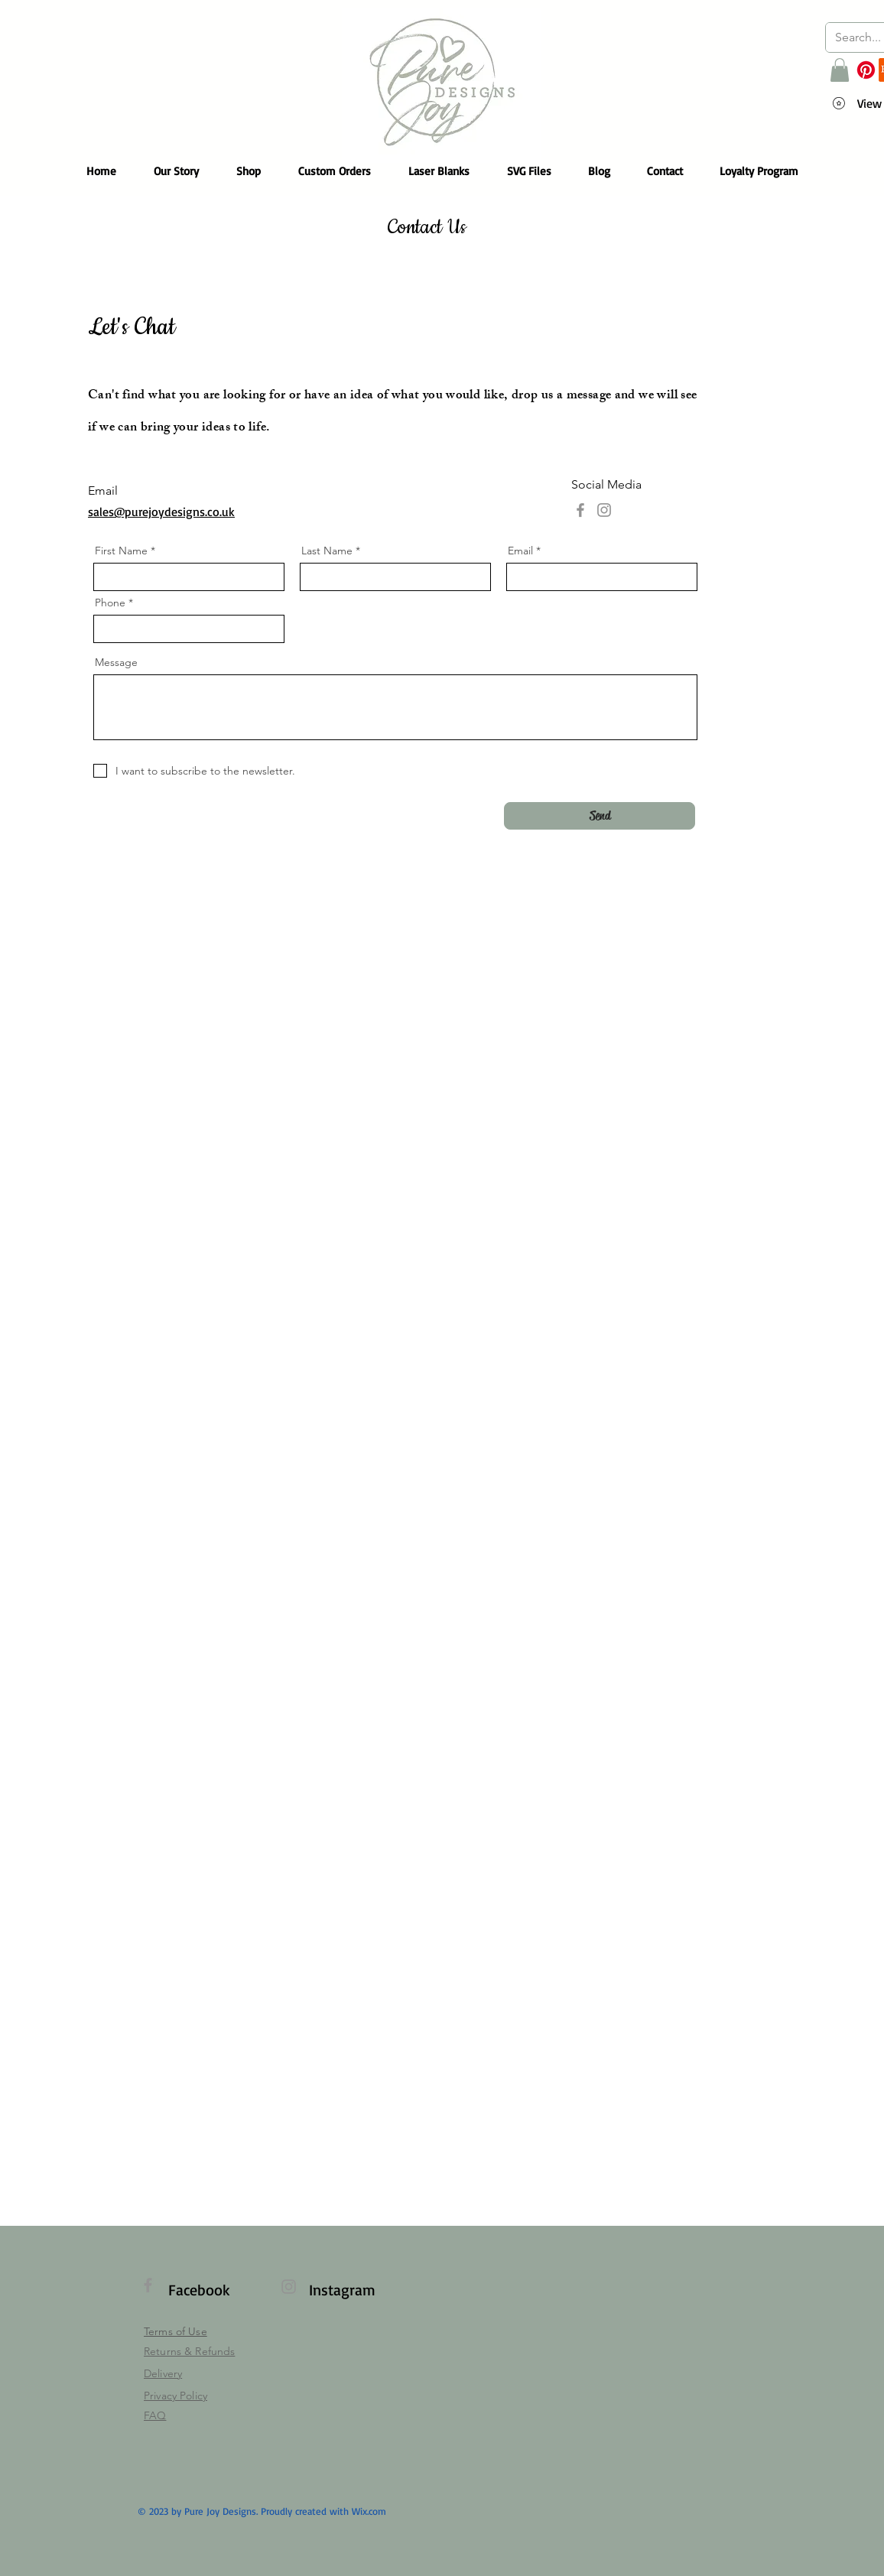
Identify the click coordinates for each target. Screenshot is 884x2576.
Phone (110, 602)
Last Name (327, 550)
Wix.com (369, 2511)
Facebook (199, 2289)
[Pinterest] (866, 70)
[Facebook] (580, 510)
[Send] (599, 816)
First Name (121, 550)
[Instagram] (604, 510)
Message (116, 662)
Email (520, 550)
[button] (840, 70)
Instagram (342, 2289)
